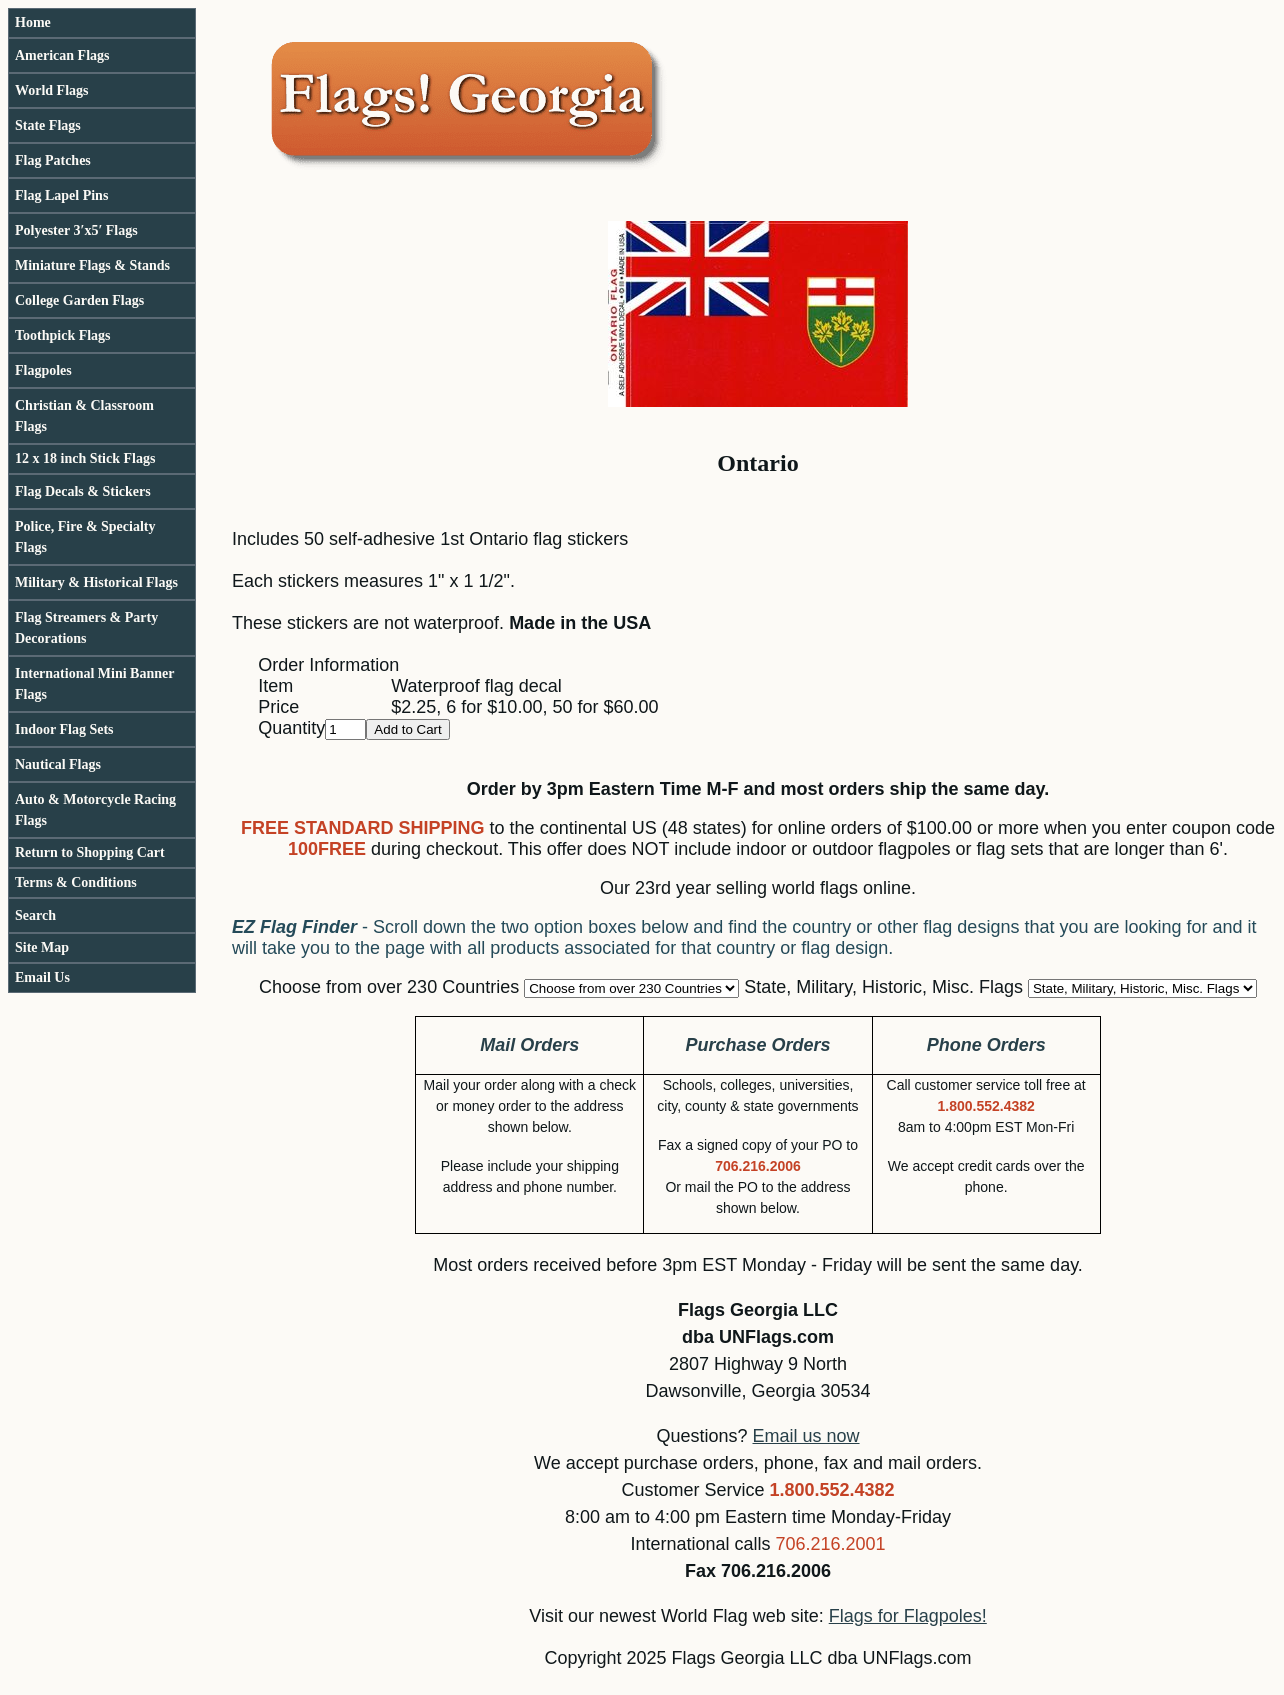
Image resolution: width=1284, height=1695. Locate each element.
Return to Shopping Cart (90, 852)
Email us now (806, 1436)
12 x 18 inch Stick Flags (85, 458)
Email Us (42, 977)
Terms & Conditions (76, 882)
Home (33, 22)
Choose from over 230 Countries (389, 987)
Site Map (42, 947)
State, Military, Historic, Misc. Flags (883, 987)
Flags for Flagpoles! (908, 1616)
